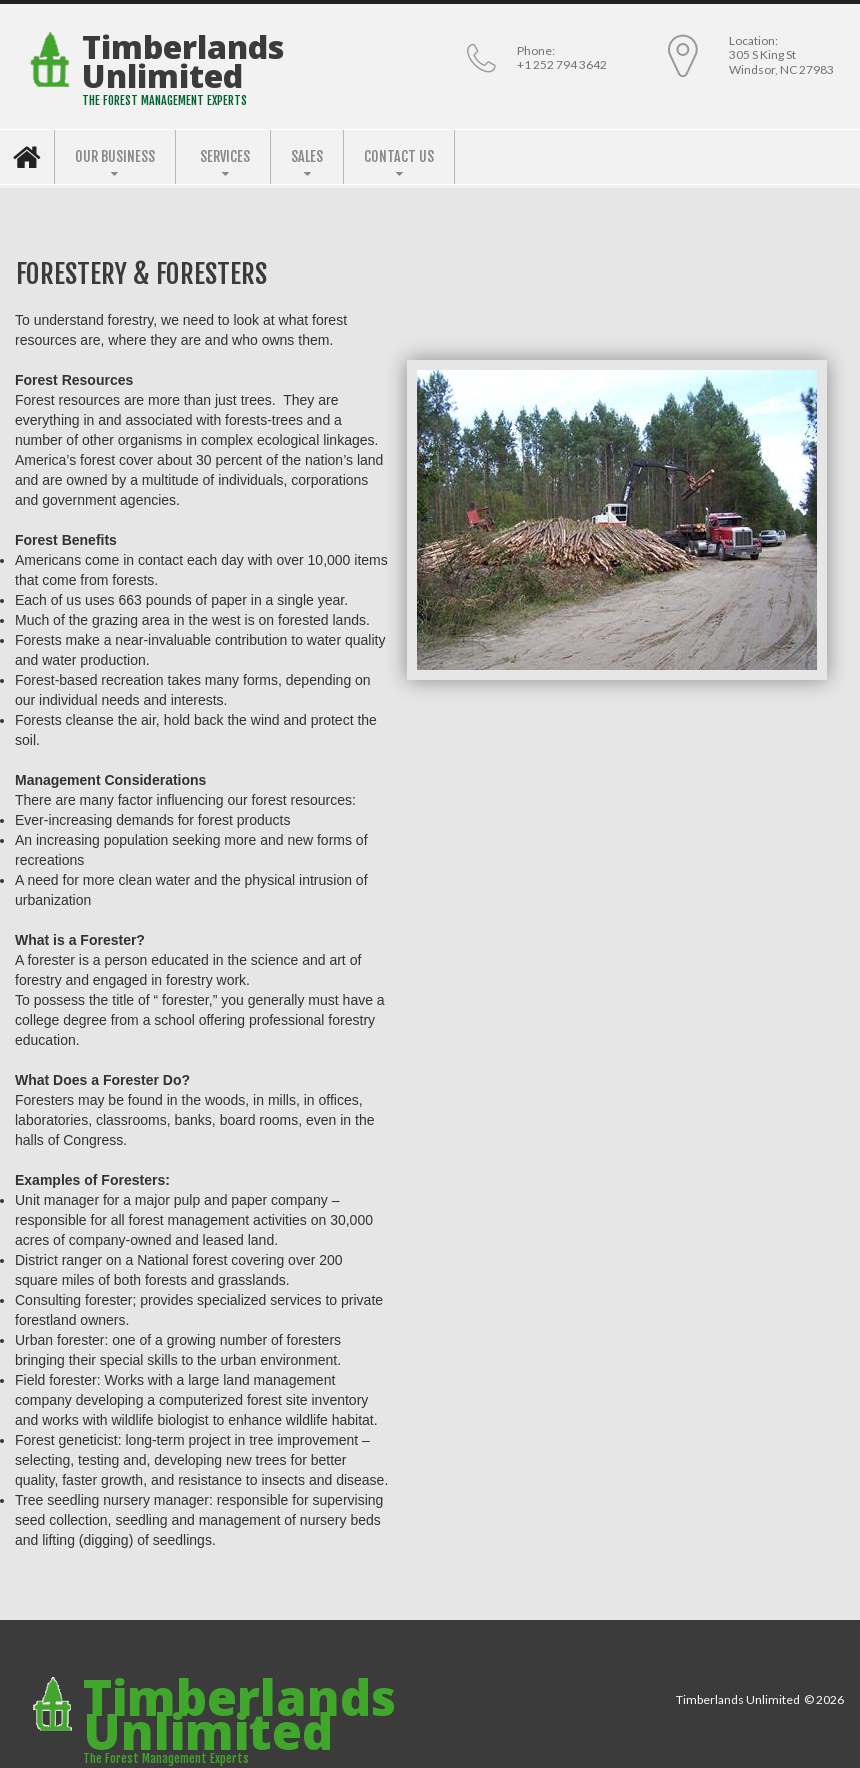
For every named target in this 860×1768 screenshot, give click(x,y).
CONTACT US (399, 156)
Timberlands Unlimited (183, 61)
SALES (307, 156)
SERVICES (225, 156)
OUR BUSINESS (115, 156)
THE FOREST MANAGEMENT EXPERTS (164, 100)
